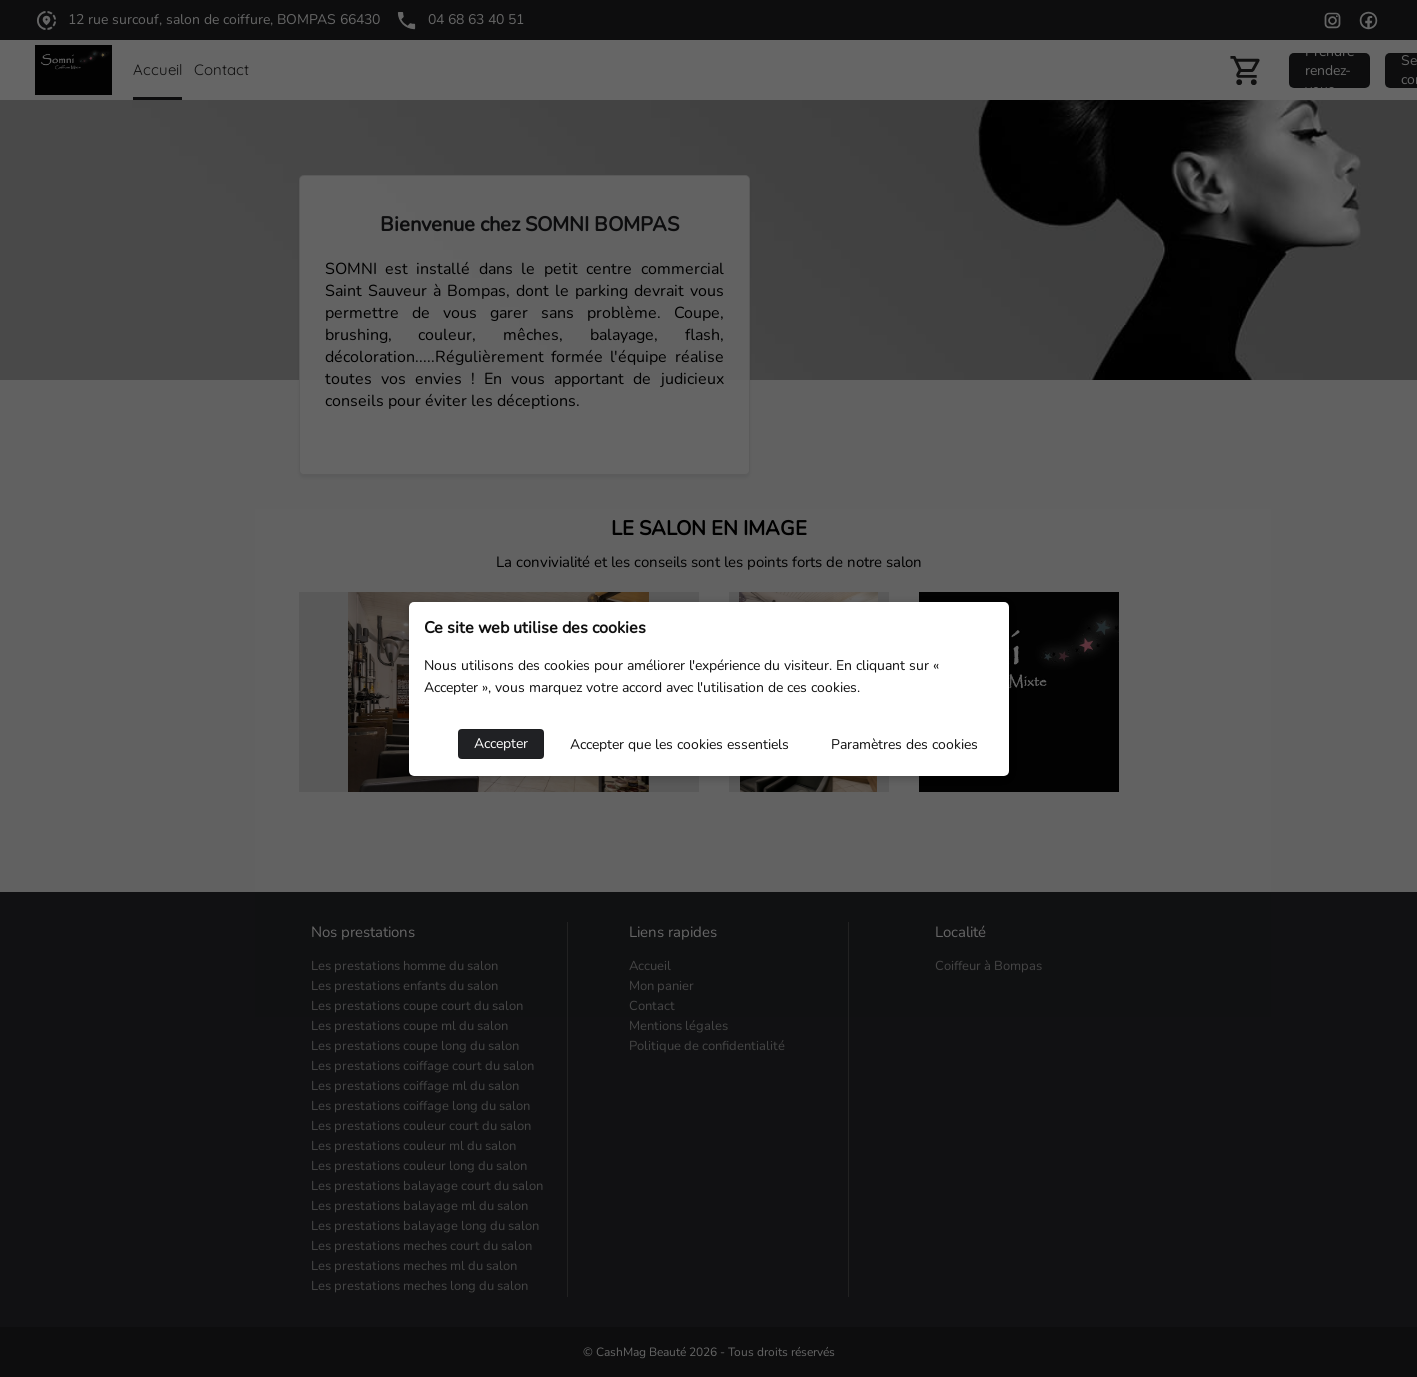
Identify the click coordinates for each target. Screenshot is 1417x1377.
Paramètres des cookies (904, 744)
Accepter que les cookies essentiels (679, 744)
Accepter (501, 743)
